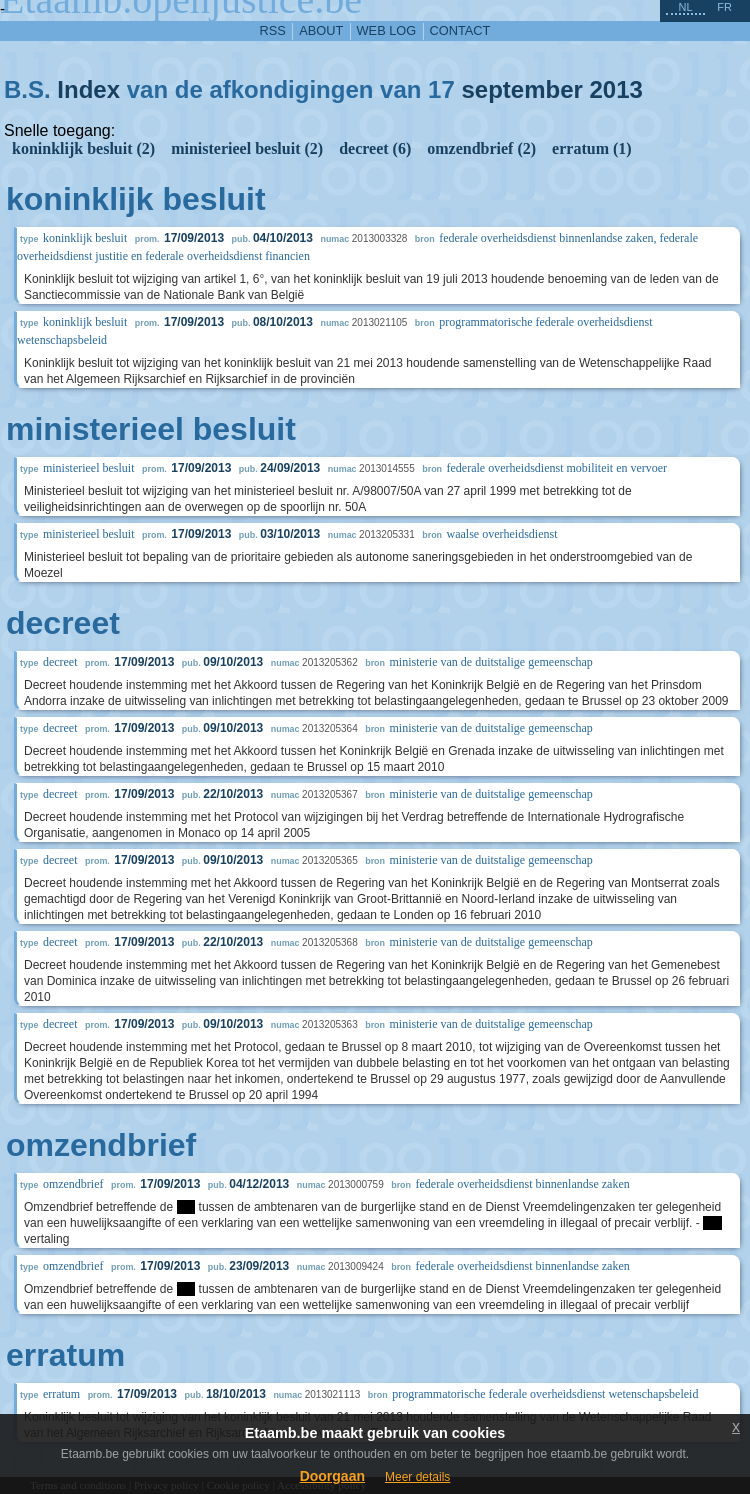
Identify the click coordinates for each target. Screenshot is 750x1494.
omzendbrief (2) (481, 148)
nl (685, 7)
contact (460, 30)
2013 (616, 89)
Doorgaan (332, 1476)
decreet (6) (375, 148)
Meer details (417, 1477)
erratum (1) (592, 148)
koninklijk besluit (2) (83, 148)
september (521, 89)
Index (88, 89)
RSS (273, 30)
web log (387, 30)
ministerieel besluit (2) (247, 148)
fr (724, 7)
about (321, 30)
